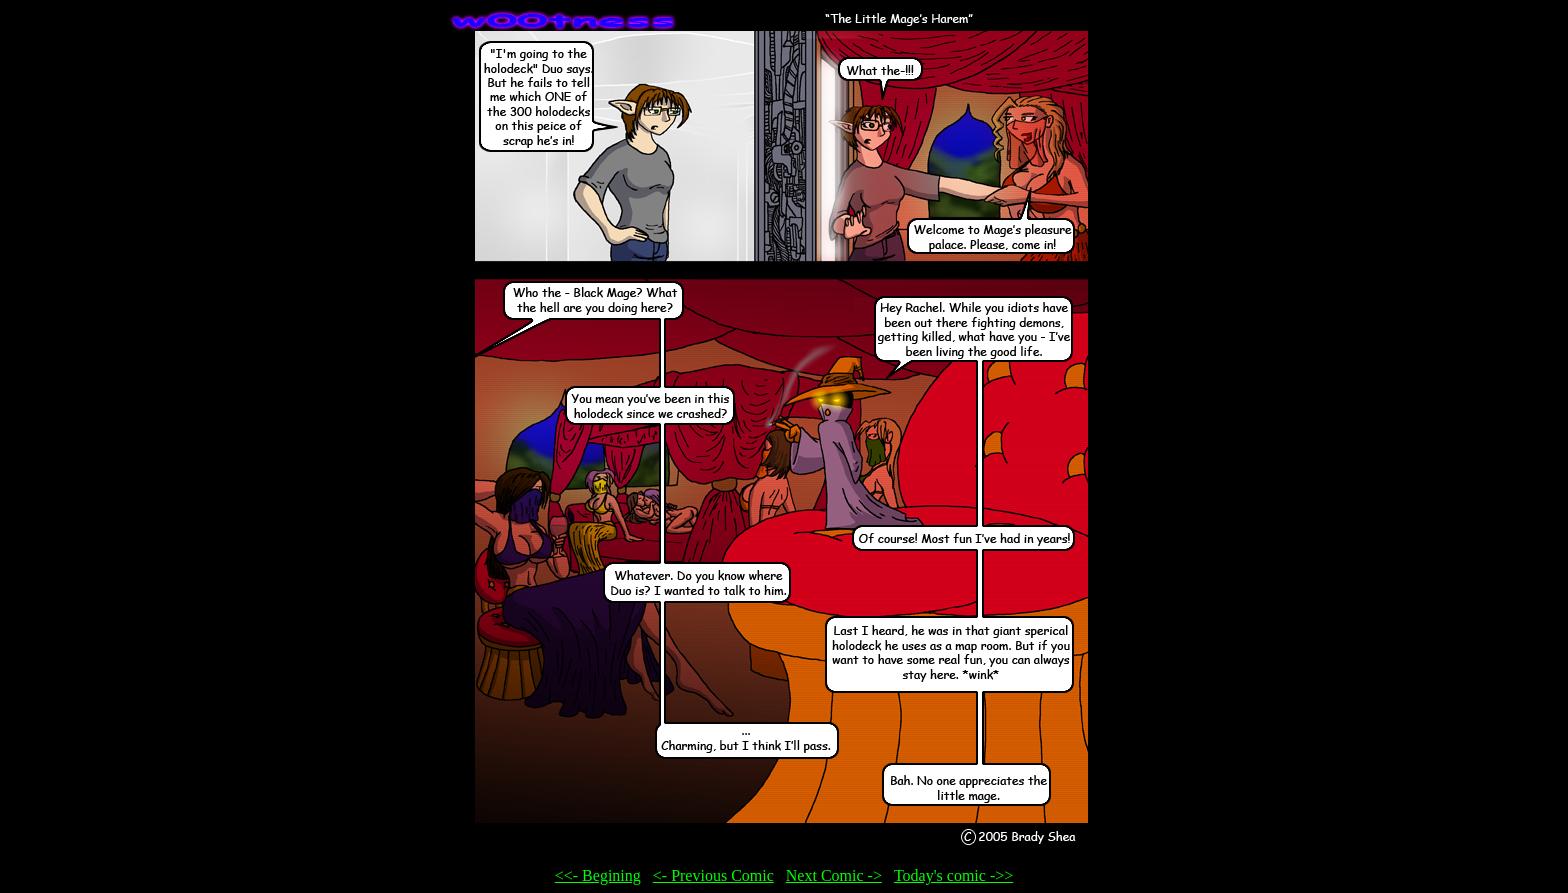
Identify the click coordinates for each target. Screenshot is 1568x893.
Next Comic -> (834, 875)
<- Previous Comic (713, 875)
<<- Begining (598, 875)
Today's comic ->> (953, 875)
